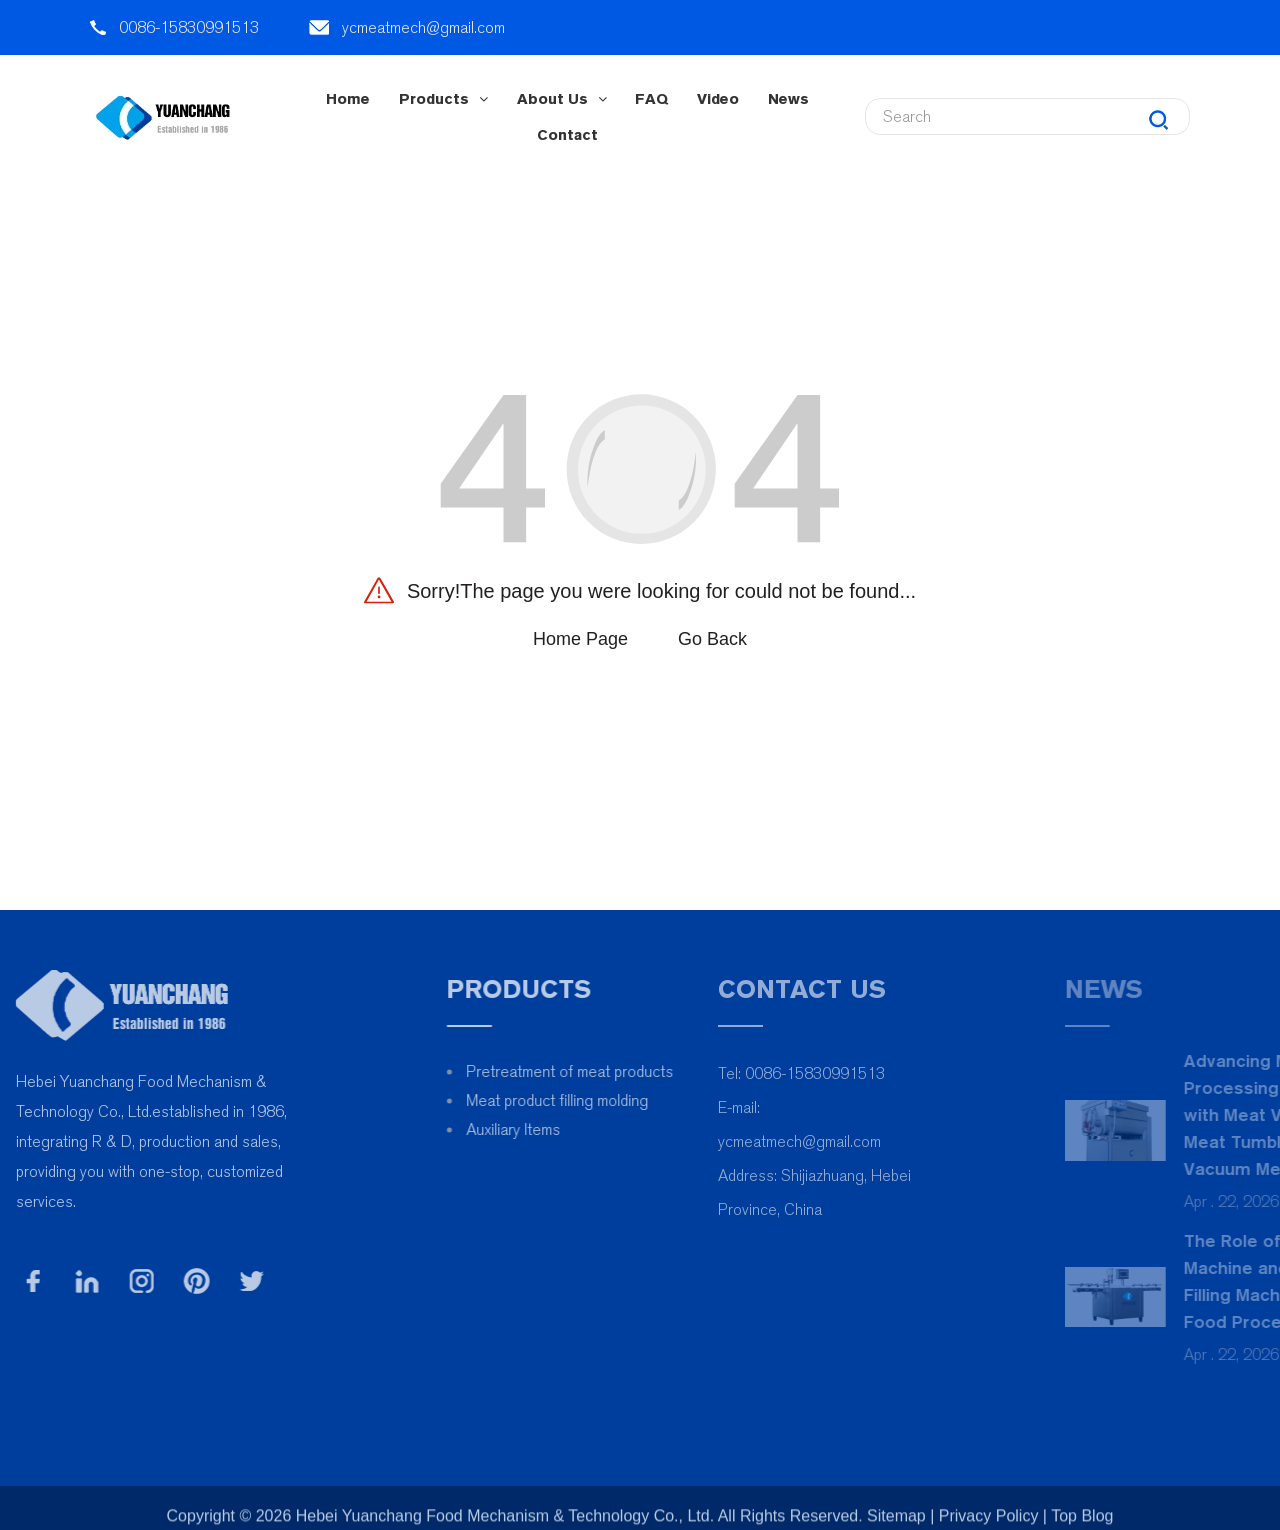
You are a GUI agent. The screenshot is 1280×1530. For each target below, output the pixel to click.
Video (718, 98)
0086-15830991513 (189, 27)
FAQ (651, 98)
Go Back (712, 639)
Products (443, 98)
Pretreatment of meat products (611, 1071)
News (788, 98)
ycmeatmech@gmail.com (423, 27)
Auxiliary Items (555, 1129)
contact (567, 134)
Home (348, 98)
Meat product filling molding (599, 1100)
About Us (562, 98)
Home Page (580, 639)
